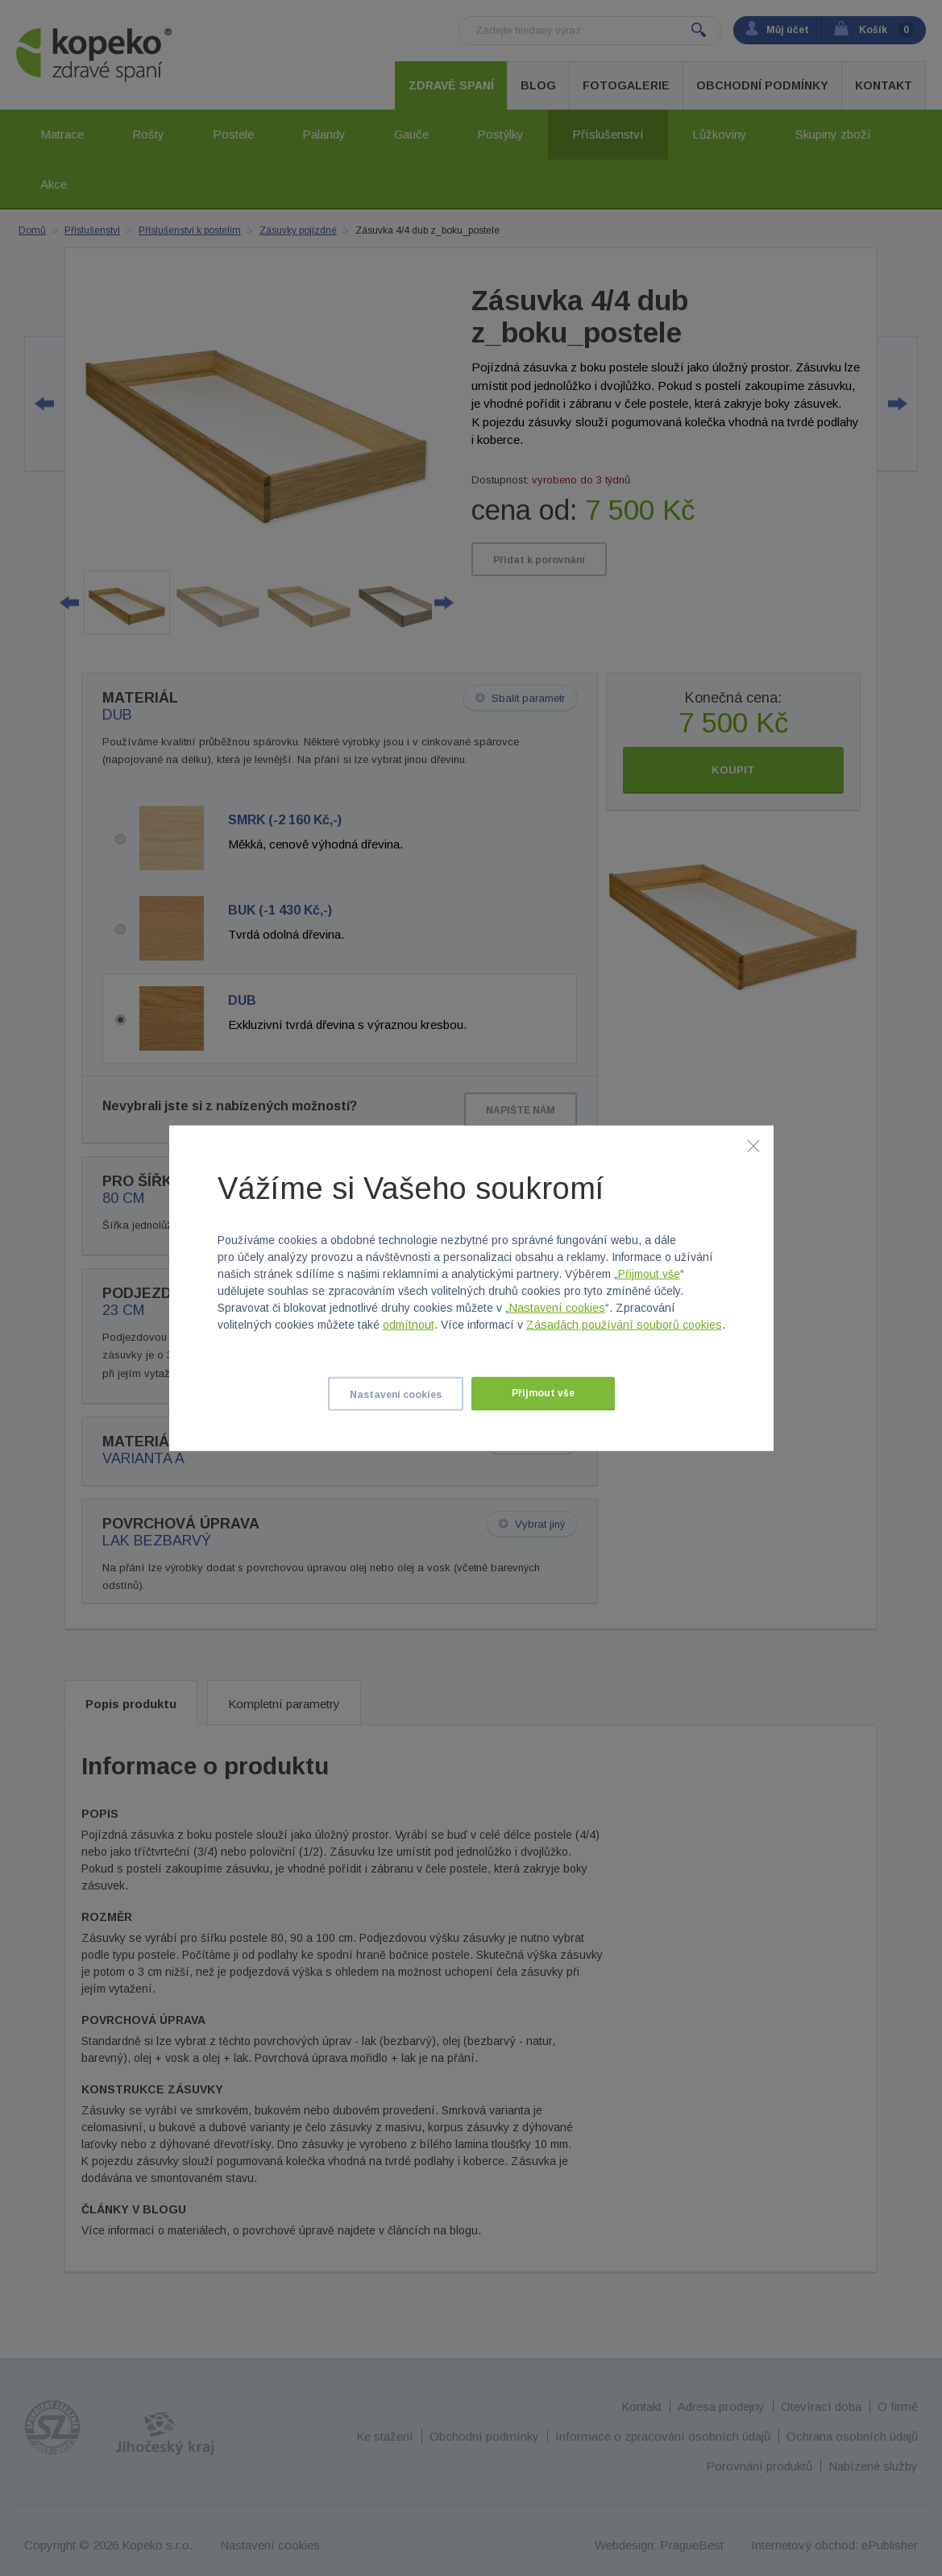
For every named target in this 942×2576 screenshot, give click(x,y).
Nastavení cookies (557, 1307)
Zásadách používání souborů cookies (624, 1324)
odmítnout (408, 1324)
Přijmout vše (649, 1273)
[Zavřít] (753, 1145)
